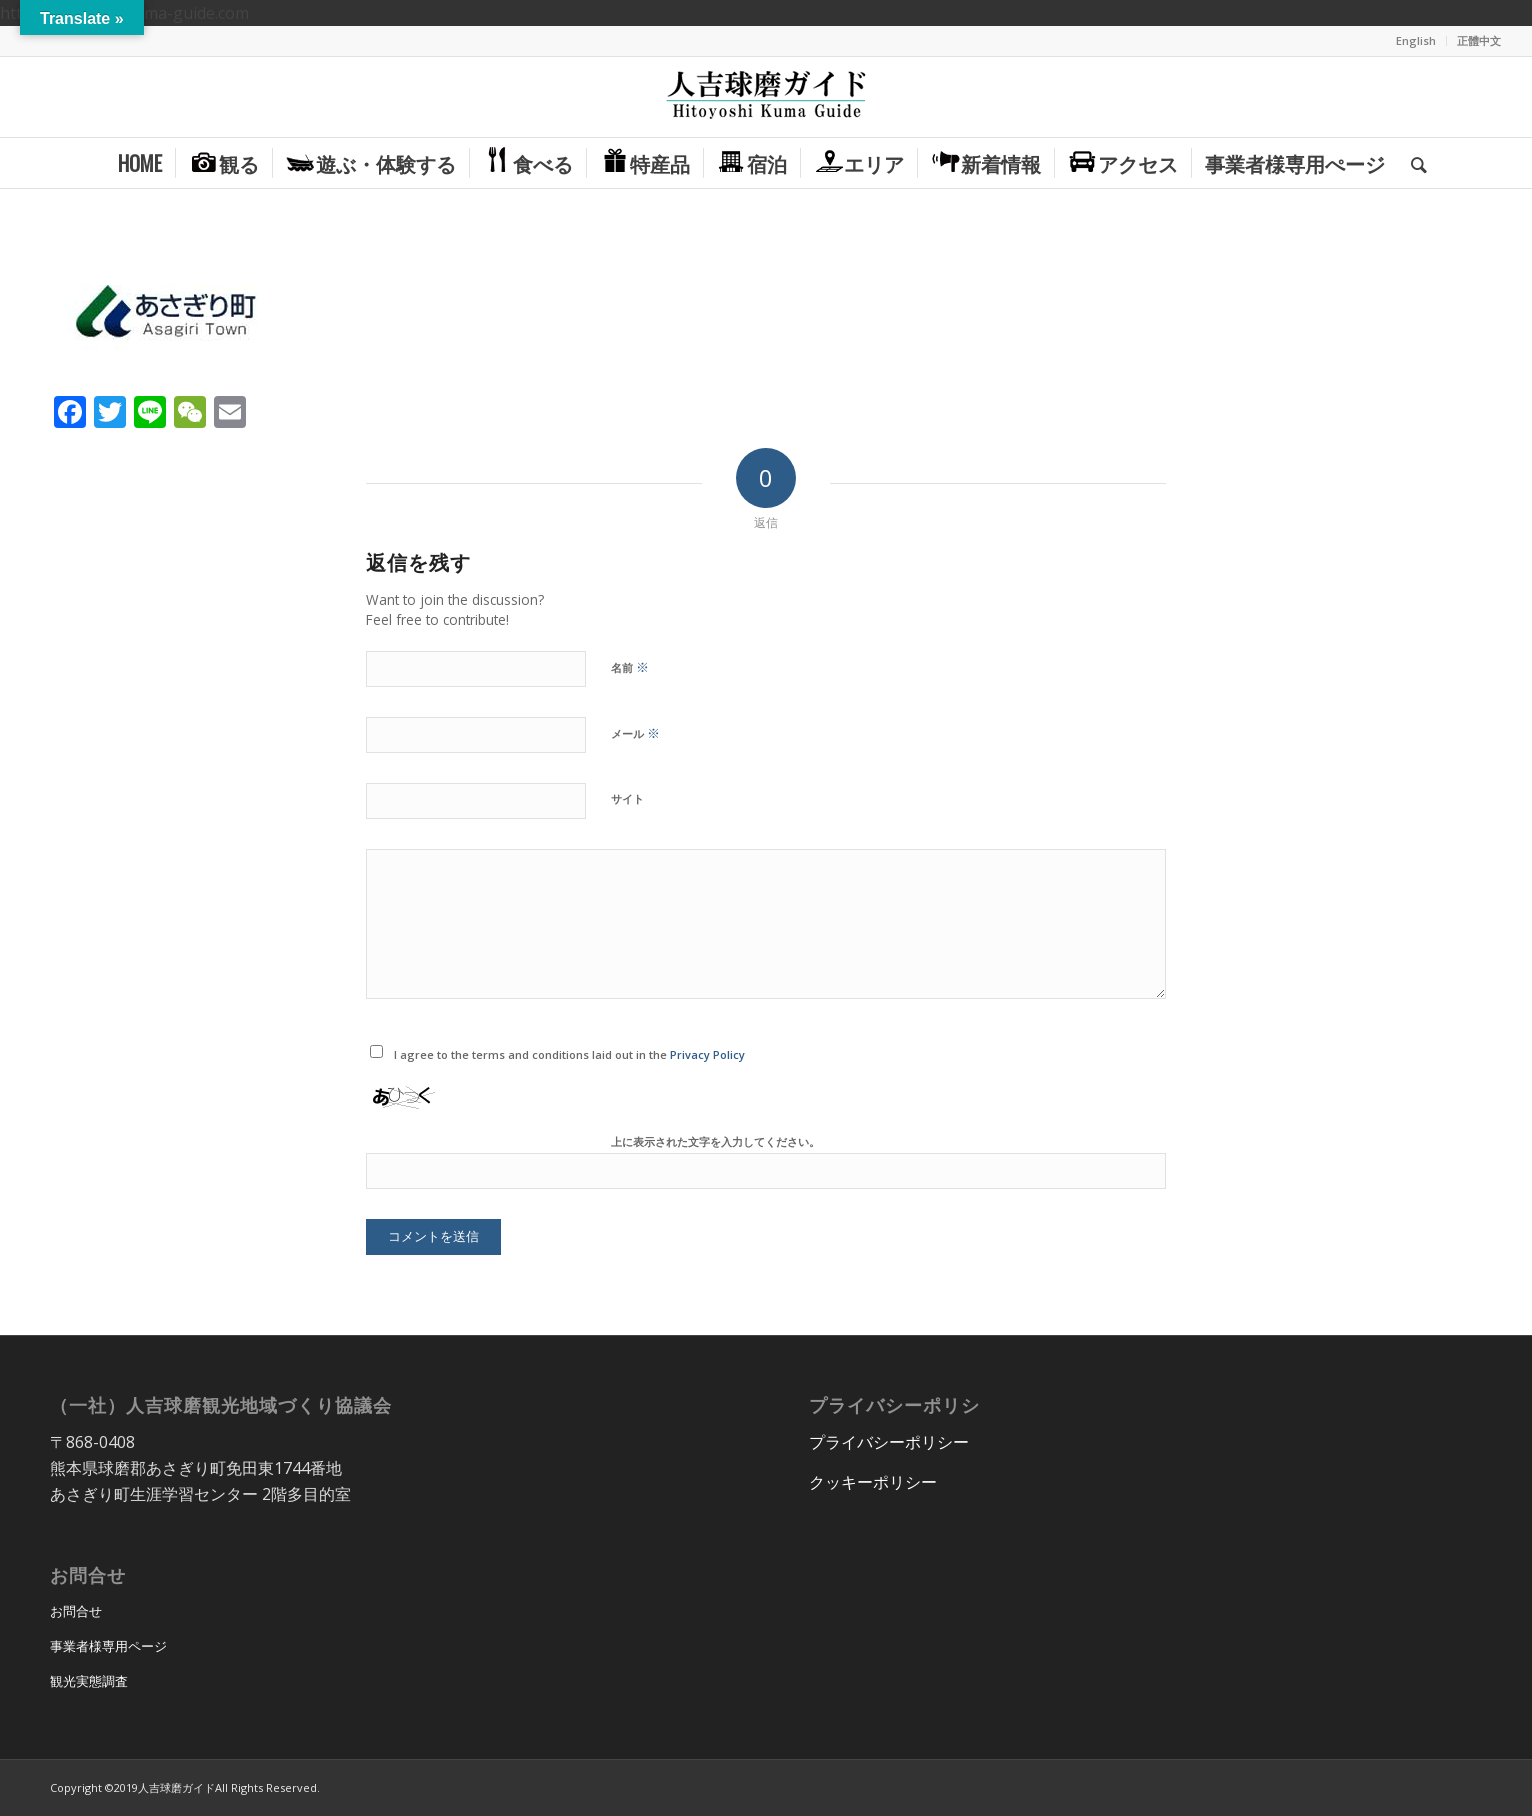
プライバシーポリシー (889, 1442)
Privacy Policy (707, 1054)
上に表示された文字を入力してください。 (715, 1141)
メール (635, 733)
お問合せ (76, 1611)
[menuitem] (1416, 41)
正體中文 (1479, 40)
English (1416, 40)
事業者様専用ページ (108, 1646)
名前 (630, 667)
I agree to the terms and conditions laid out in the (569, 1054)
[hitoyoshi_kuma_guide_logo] (766, 97)
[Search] (1412, 163)
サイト (627, 798)
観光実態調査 (89, 1681)
